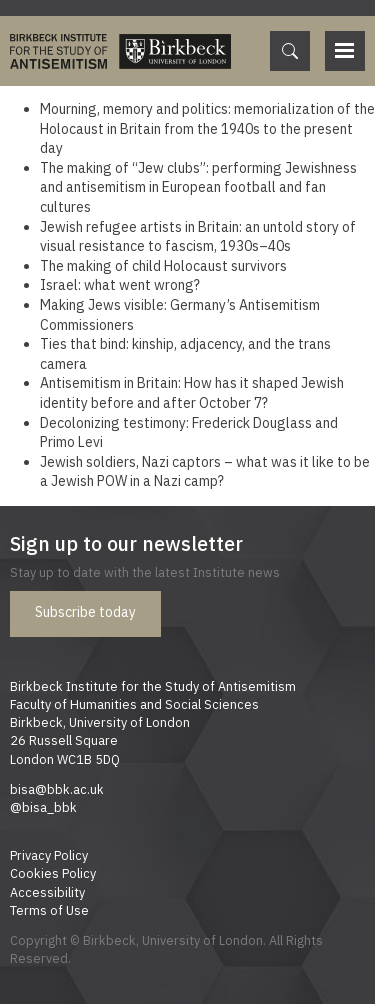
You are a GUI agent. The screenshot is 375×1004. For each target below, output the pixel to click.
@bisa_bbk (43, 807)
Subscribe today (85, 612)
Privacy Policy (49, 855)
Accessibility (47, 892)
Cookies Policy (53, 873)
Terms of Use (49, 910)
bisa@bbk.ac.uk (57, 789)
